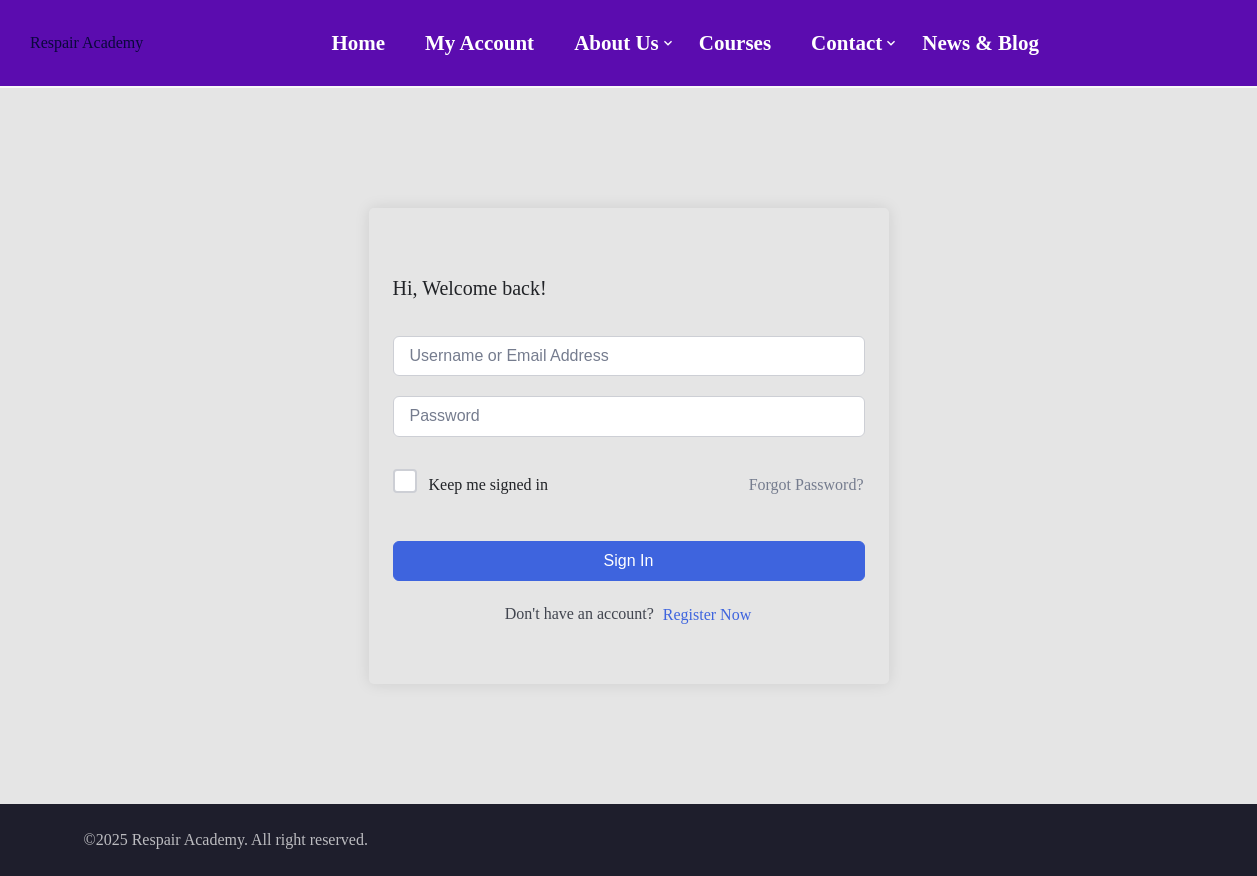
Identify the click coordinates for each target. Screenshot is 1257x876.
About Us (616, 43)
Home (358, 43)
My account (479, 43)
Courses (735, 43)
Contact (846, 43)
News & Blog (980, 43)
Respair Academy (86, 42)
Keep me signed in (489, 484)
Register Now (707, 614)
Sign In (629, 560)
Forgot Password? (806, 484)
